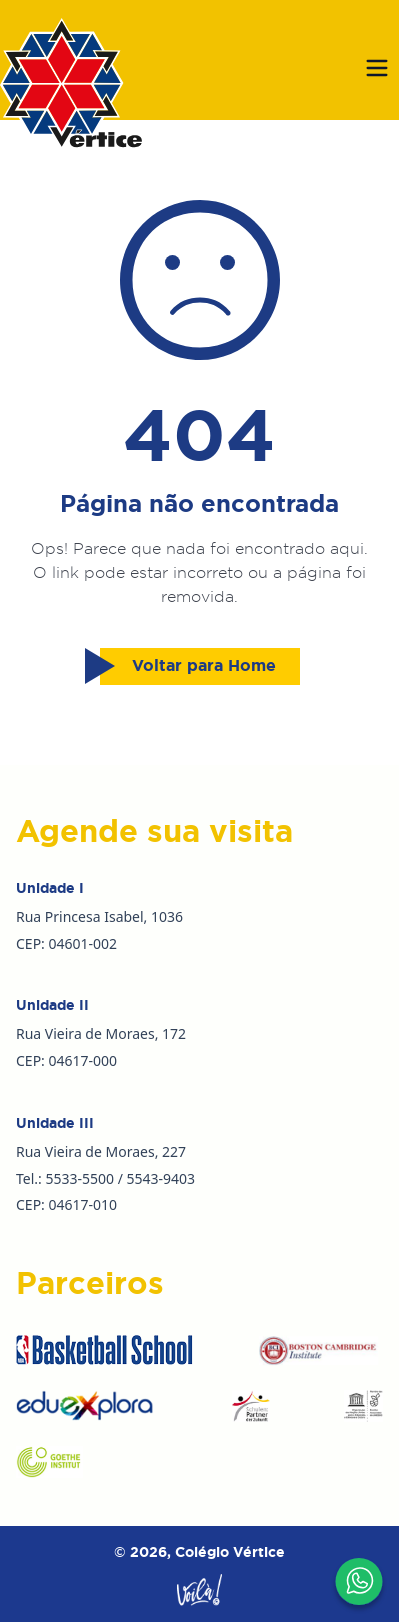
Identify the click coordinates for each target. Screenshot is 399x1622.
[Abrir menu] (377, 68)
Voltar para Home (188, 666)
